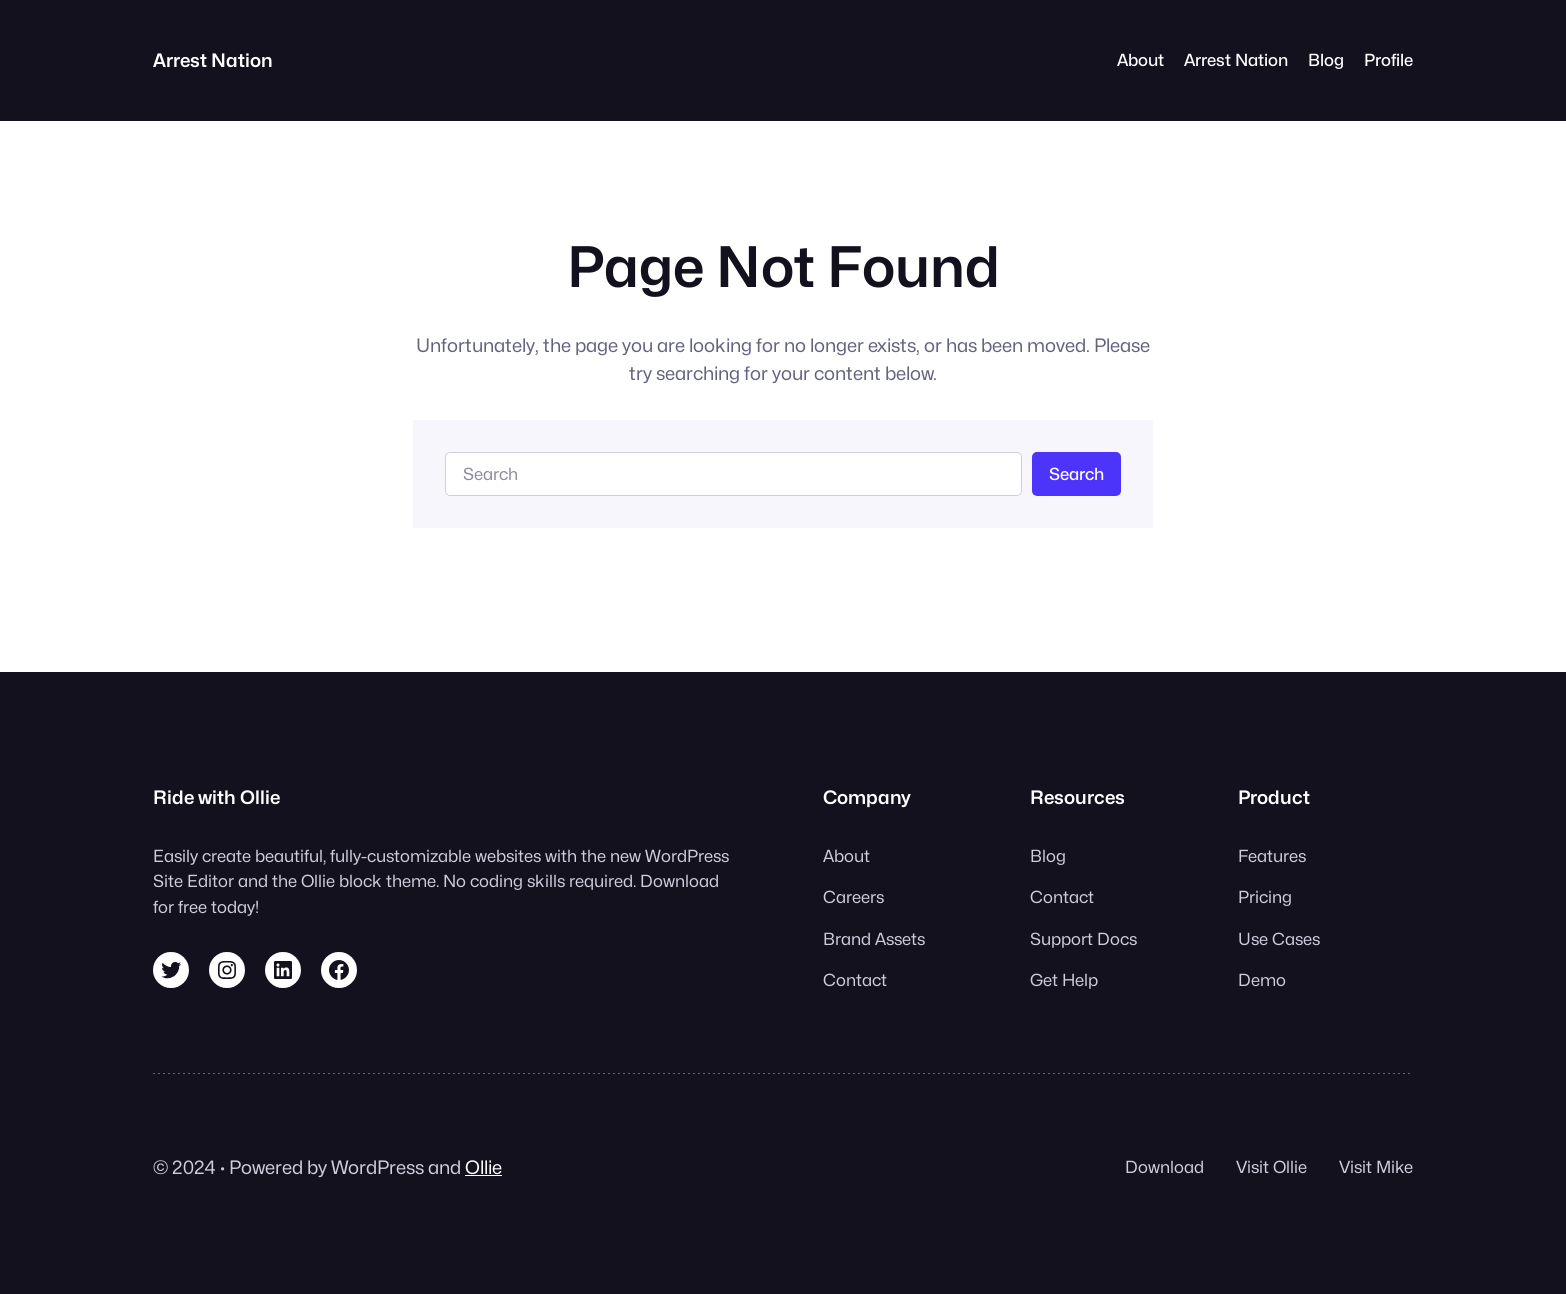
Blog (1326, 60)
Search (1076, 474)
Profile (1388, 60)
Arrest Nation (213, 60)
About (1140, 60)
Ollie (483, 1167)
